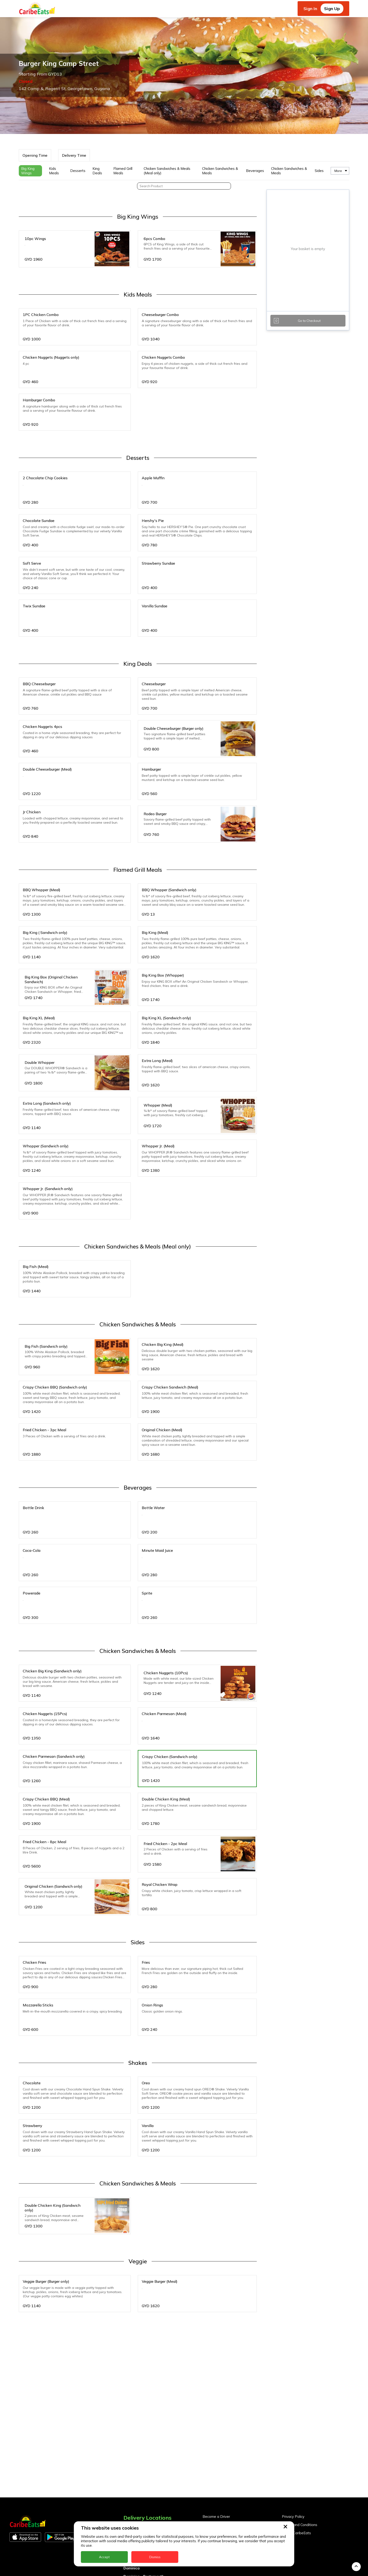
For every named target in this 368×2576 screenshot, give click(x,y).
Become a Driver (216, 2350)
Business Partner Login (222, 2367)
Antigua (130, 2369)
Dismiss (155, 2557)
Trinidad (130, 2500)
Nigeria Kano (134, 2459)
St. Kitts (130, 2476)
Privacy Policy (293, 2350)
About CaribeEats (296, 2367)
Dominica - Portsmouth (143, 2410)
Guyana (130, 2426)
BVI (126, 2377)
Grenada (131, 2418)
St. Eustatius (134, 2468)
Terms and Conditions (299, 2358)
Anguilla (130, 2361)
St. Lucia (131, 2484)
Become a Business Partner (225, 2358)
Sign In (310, 8)
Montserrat (133, 2443)
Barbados (132, 2385)
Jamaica (130, 2435)
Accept (104, 2557)
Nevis (128, 2451)
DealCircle (132, 2394)
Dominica (131, 2402)
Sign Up (332, 8)
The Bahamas (135, 2492)
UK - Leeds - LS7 (138, 2509)
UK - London (134, 2517)
